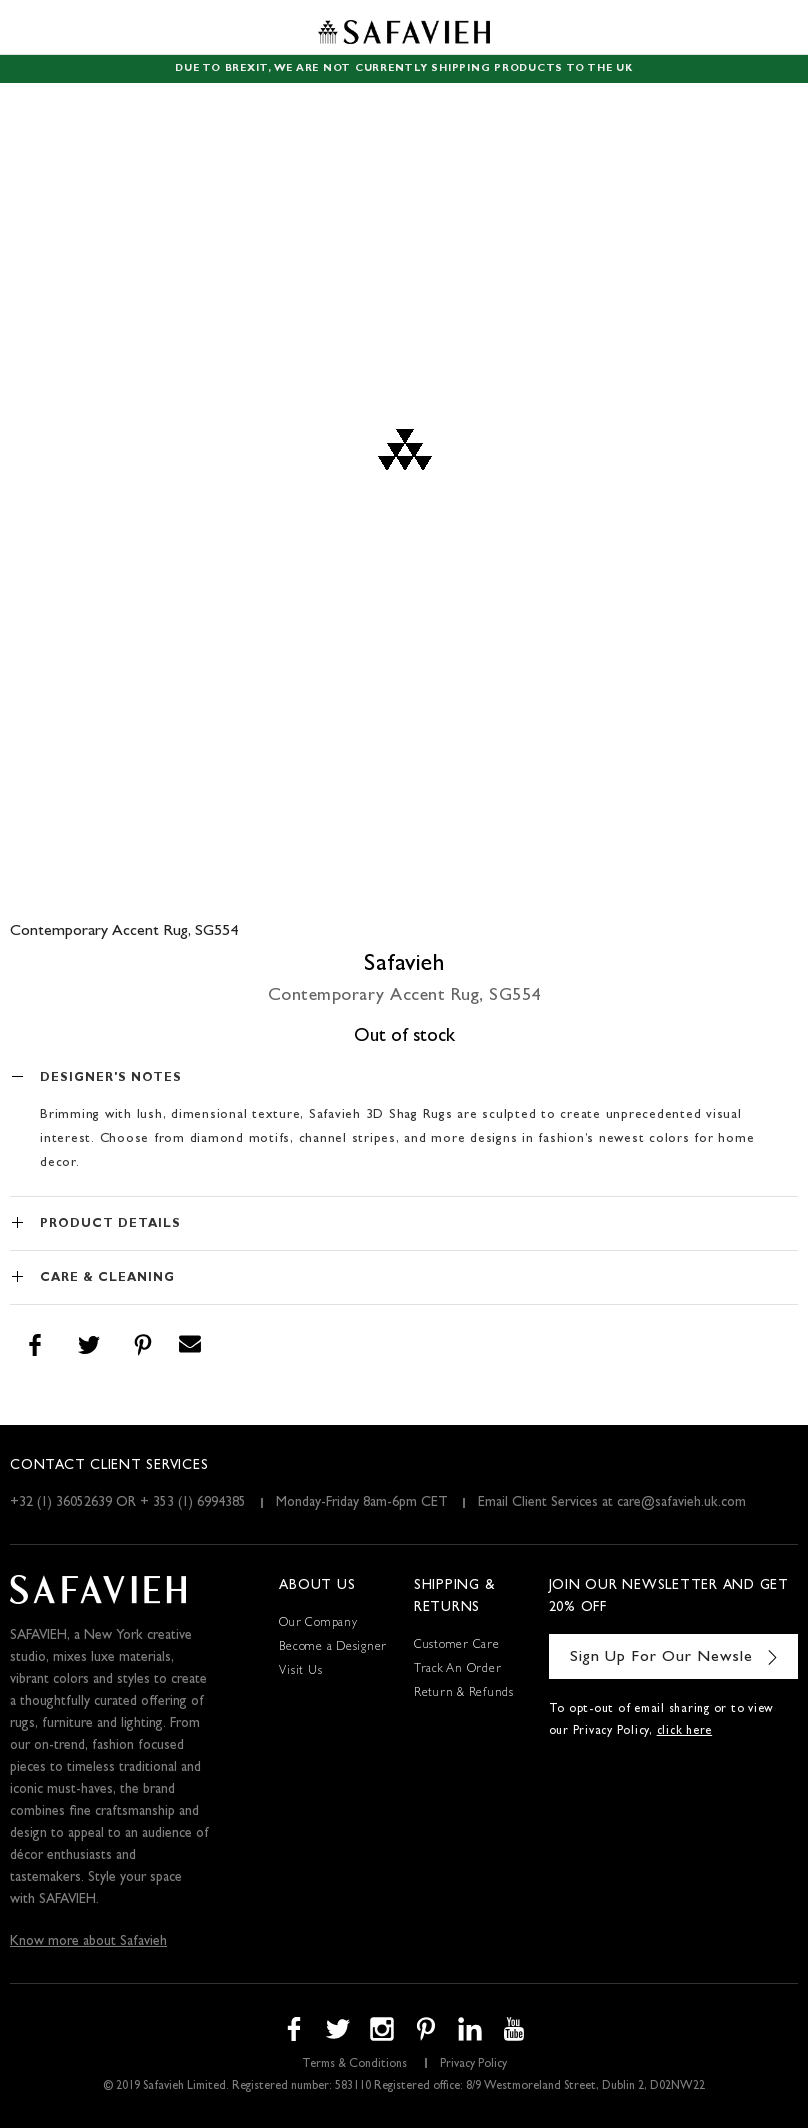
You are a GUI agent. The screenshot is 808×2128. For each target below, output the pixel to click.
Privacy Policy (473, 2065)
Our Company (318, 1624)
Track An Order (458, 1670)
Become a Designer (333, 1648)
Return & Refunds (464, 1694)
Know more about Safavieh (88, 1942)
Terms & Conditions (354, 2065)
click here (685, 1732)
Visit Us (300, 1672)
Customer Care (457, 1646)
